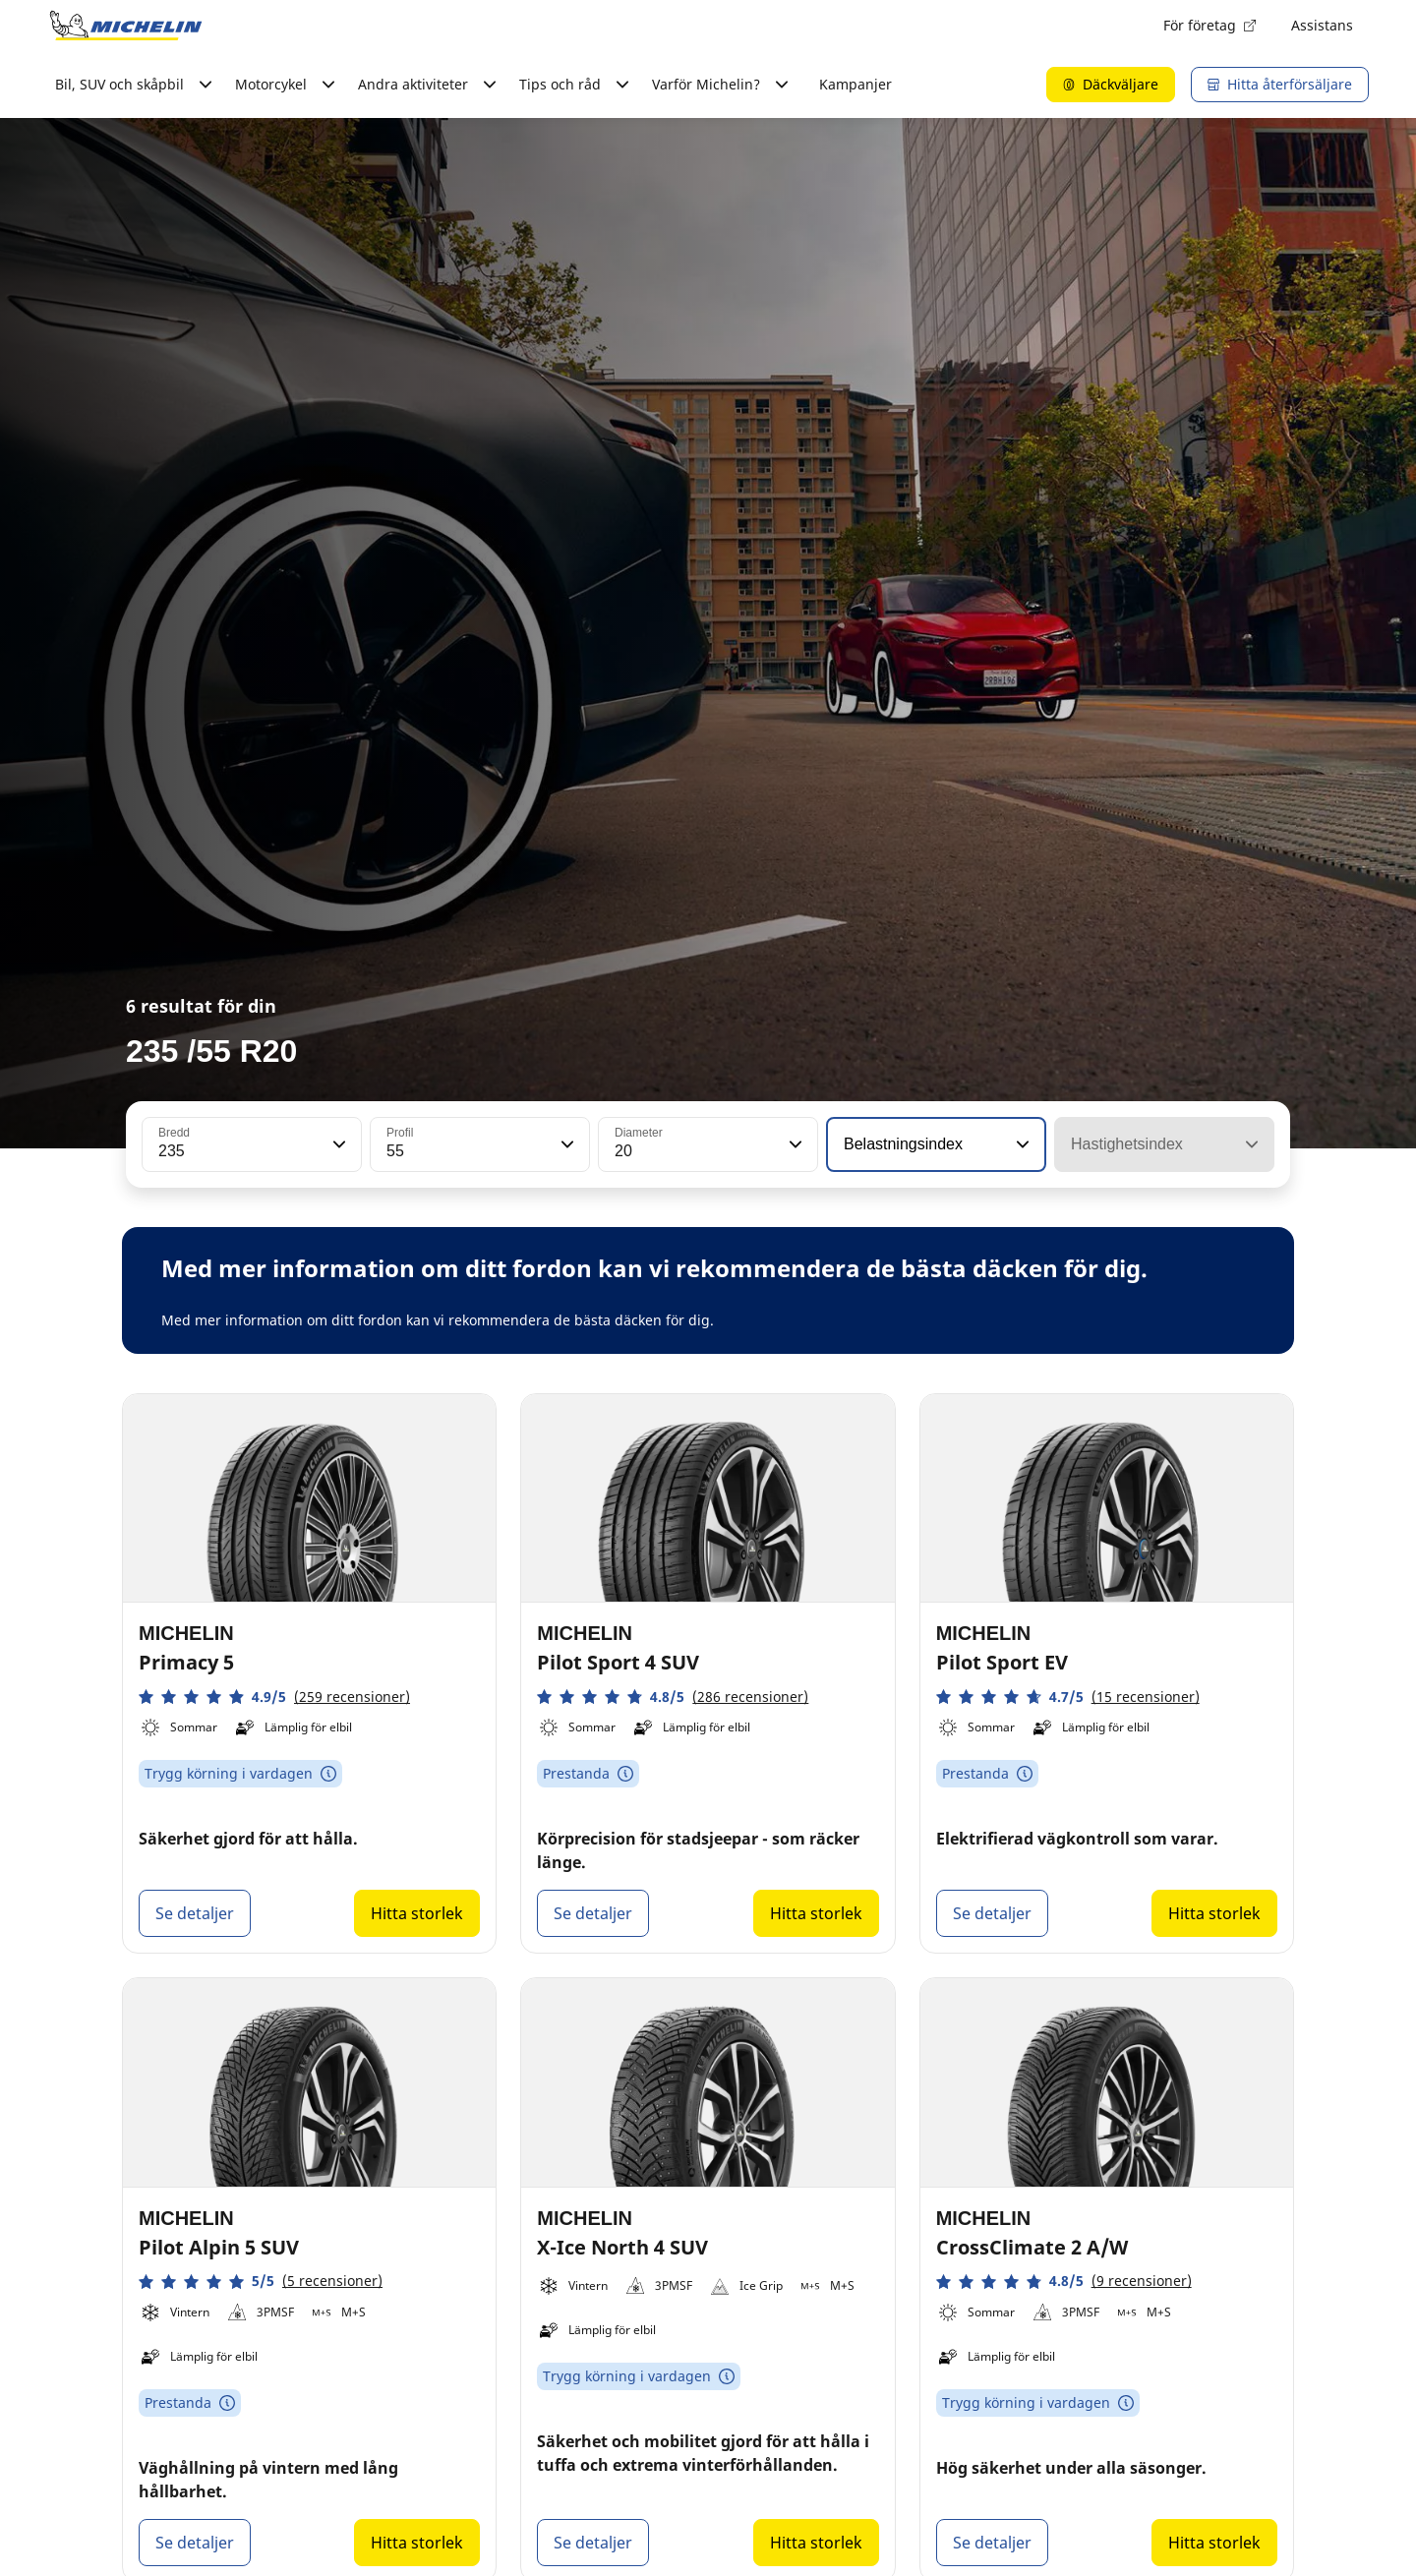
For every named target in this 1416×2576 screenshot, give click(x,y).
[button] (337, 1144)
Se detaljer (194, 1913)
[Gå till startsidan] (126, 25)
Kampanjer (855, 84)
